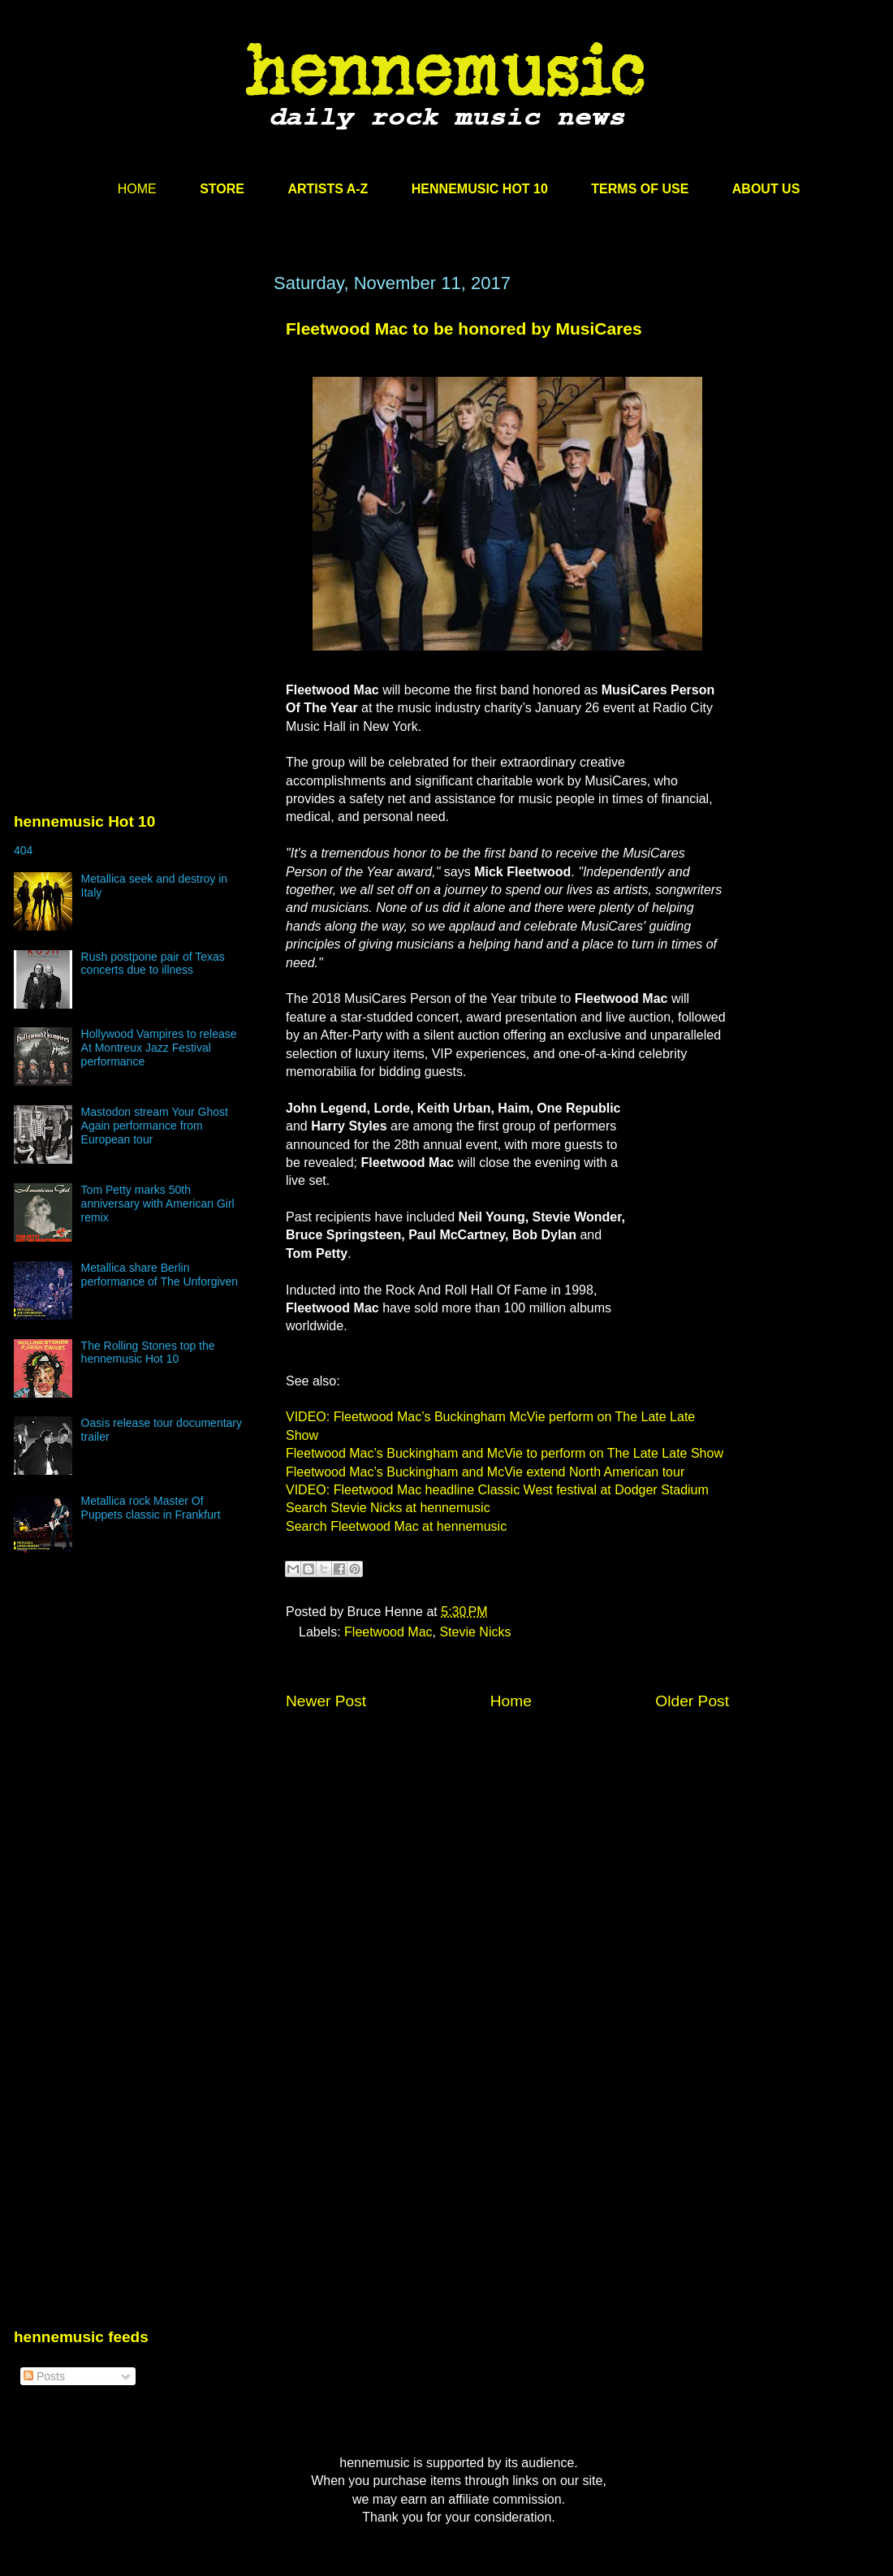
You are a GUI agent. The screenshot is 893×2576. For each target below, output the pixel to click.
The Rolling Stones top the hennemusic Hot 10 (148, 1352)
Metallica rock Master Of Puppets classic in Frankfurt (151, 1507)
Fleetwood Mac (388, 1632)
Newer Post (326, 1700)
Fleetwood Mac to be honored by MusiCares (464, 328)
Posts (44, 2376)
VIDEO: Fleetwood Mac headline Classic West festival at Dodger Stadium (497, 1490)
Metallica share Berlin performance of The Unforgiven (160, 1274)
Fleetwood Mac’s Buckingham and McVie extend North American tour (485, 1472)
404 (23, 850)
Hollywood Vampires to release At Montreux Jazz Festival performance (159, 1047)
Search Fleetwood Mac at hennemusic (396, 1526)
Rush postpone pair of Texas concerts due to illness (153, 963)
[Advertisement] (135, 427)
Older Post (692, 1700)
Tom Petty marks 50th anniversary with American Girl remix (158, 1203)
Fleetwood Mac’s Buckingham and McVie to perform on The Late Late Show (504, 1453)
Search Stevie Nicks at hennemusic (388, 1508)
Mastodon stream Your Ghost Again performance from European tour (154, 1125)
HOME (137, 189)
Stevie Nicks (475, 1632)
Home (511, 1700)
